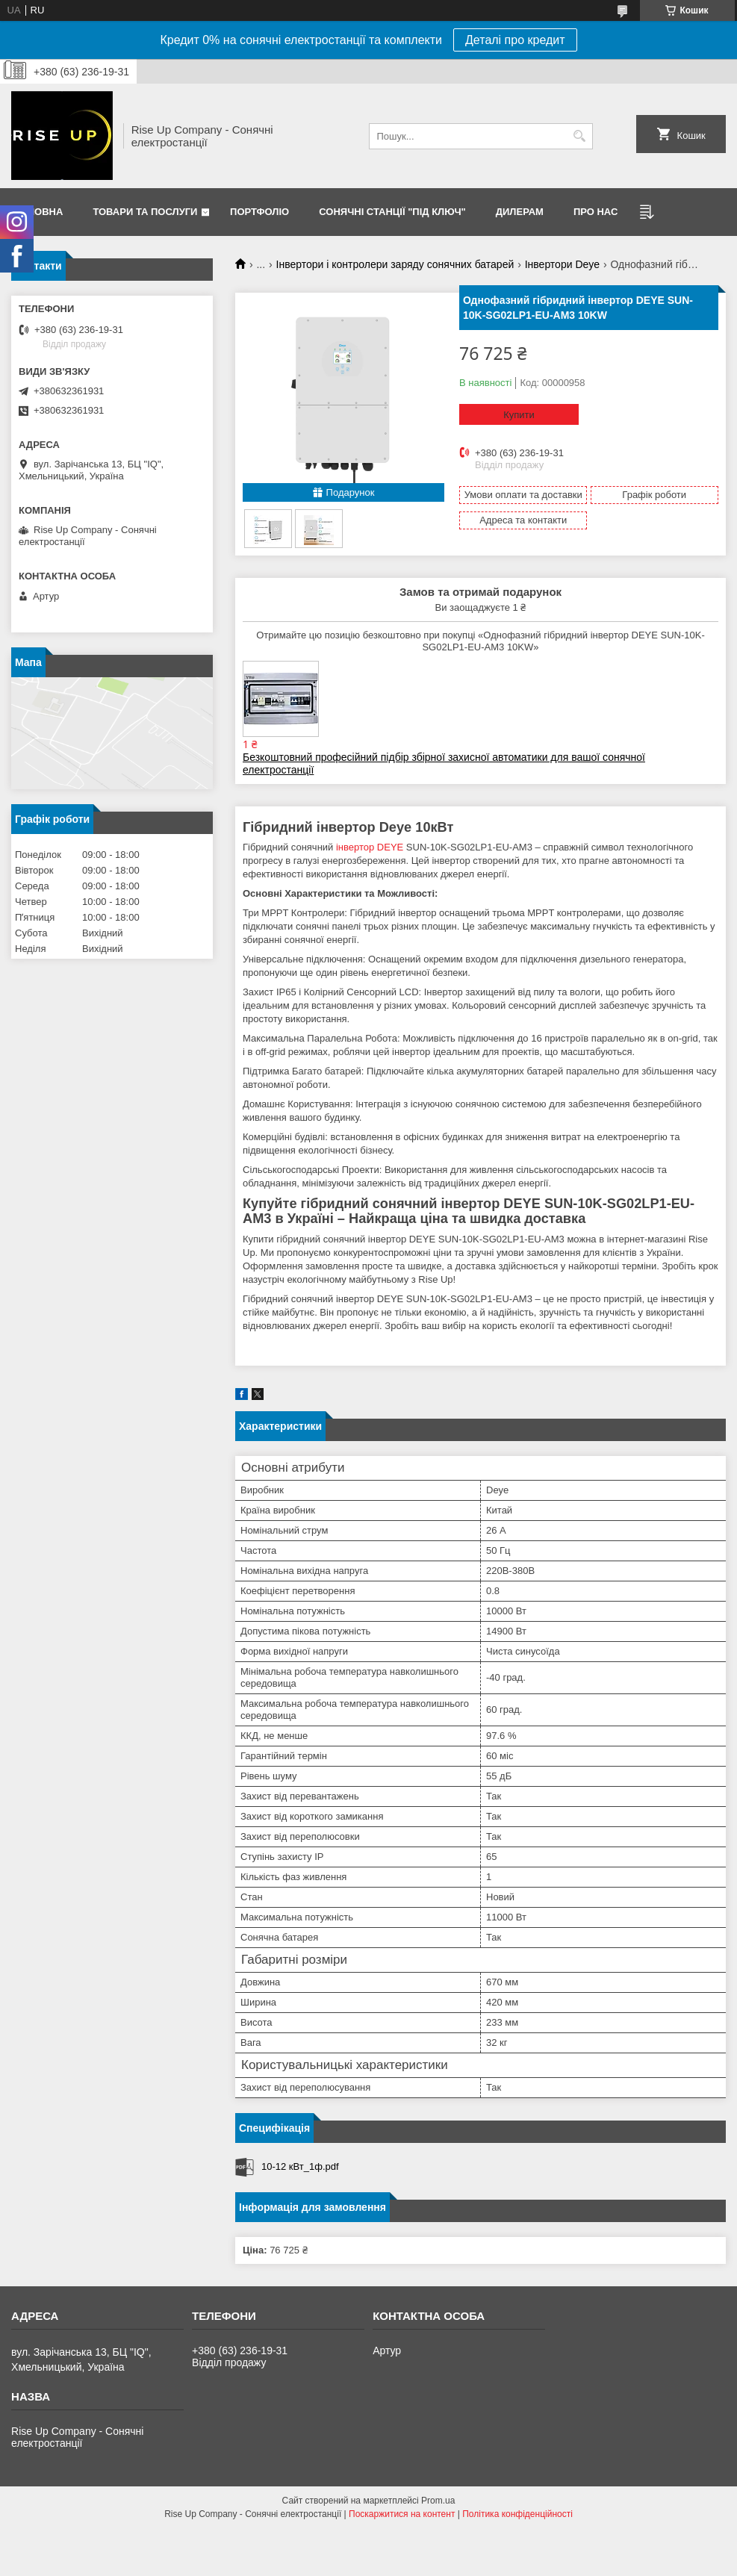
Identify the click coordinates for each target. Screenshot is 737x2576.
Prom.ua (438, 2500)
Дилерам (520, 211)
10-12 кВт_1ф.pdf (300, 2166)
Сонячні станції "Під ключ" (392, 211)
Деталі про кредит (515, 40)
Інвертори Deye (562, 264)
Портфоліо (259, 211)
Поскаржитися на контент (402, 2514)
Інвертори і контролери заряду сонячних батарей (395, 264)
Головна (39, 211)
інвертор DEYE (369, 847)
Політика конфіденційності (517, 2514)
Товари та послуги (145, 211)
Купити (519, 414)
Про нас (595, 211)
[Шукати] (580, 136)
